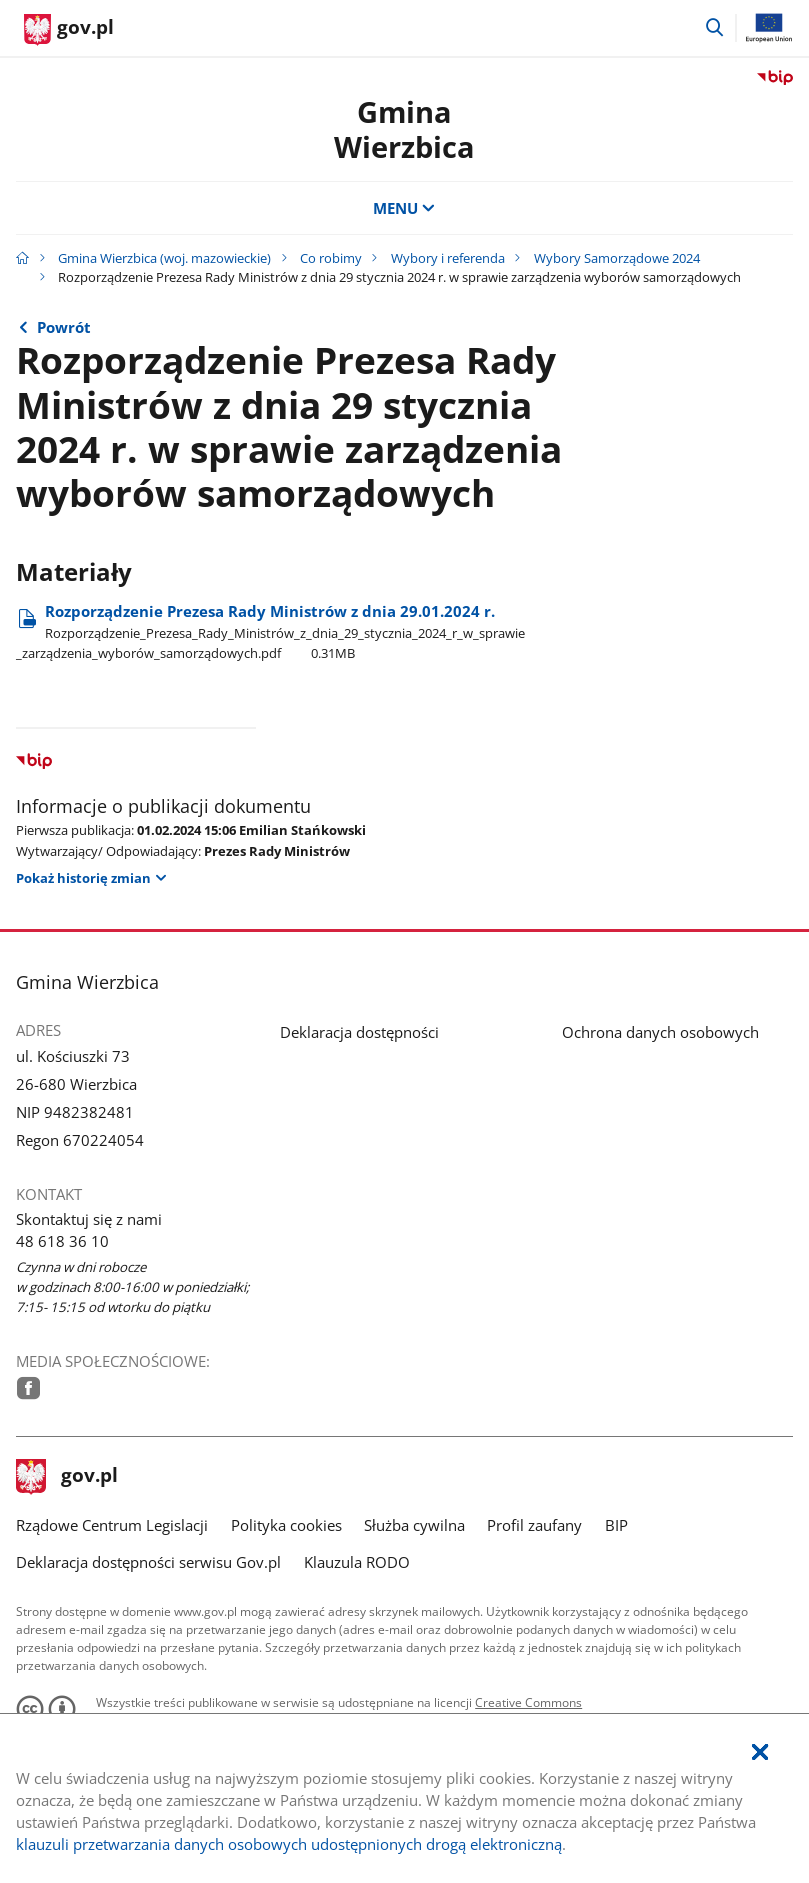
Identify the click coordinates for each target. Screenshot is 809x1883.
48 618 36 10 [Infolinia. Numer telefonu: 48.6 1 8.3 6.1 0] (62, 1241)
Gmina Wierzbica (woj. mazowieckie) (164, 258)
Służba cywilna (414, 1525)
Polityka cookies (286, 1525)
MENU (404, 208)
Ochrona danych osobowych (660, 1032)
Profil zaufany (534, 1525)
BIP (616, 1525)
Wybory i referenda (448, 258)
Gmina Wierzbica (404, 129)
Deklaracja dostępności (359, 1032)
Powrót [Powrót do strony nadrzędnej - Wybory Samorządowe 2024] (64, 327)
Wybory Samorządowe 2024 (617, 258)
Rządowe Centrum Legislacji (112, 1525)
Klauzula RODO (357, 1562)
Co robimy (331, 258)
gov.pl (67, 1477)
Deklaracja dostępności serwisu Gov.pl (148, 1562)
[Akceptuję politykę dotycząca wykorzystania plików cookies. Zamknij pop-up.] (760, 1752)
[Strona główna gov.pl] (69, 30)
